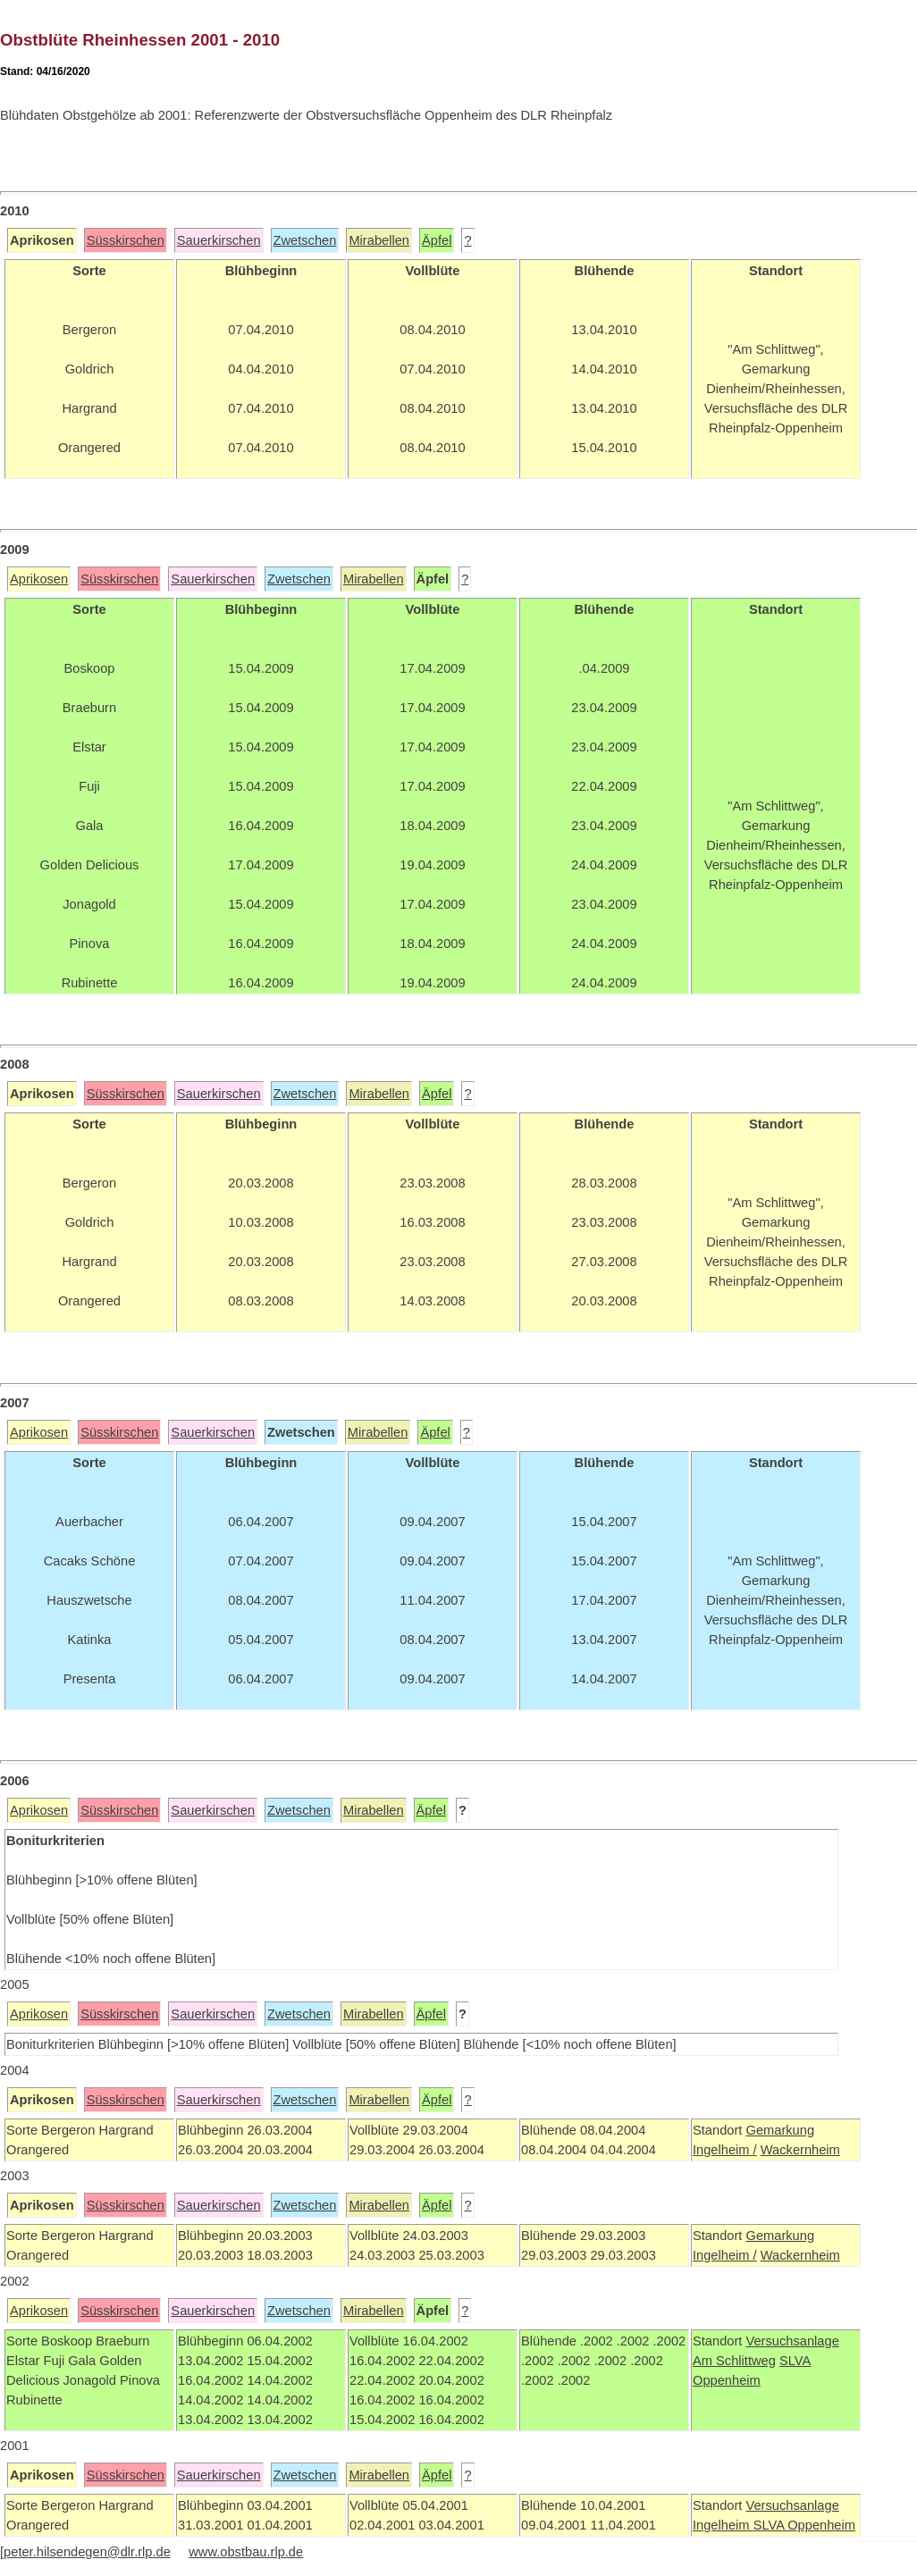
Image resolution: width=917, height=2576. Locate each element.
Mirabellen (379, 240)
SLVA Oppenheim (804, 2525)
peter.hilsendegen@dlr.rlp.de (87, 2552)
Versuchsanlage (791, 2341)
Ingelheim (723, 2525)
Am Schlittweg (734, 2361)
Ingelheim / (725, 2150)
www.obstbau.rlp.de (246, 2552)
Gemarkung (779, 2130)
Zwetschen (305, 240)
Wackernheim (800, 2150)
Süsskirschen (125, 240)
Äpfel (436, 240)
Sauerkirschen (219, 240)
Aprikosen (39, 579)
